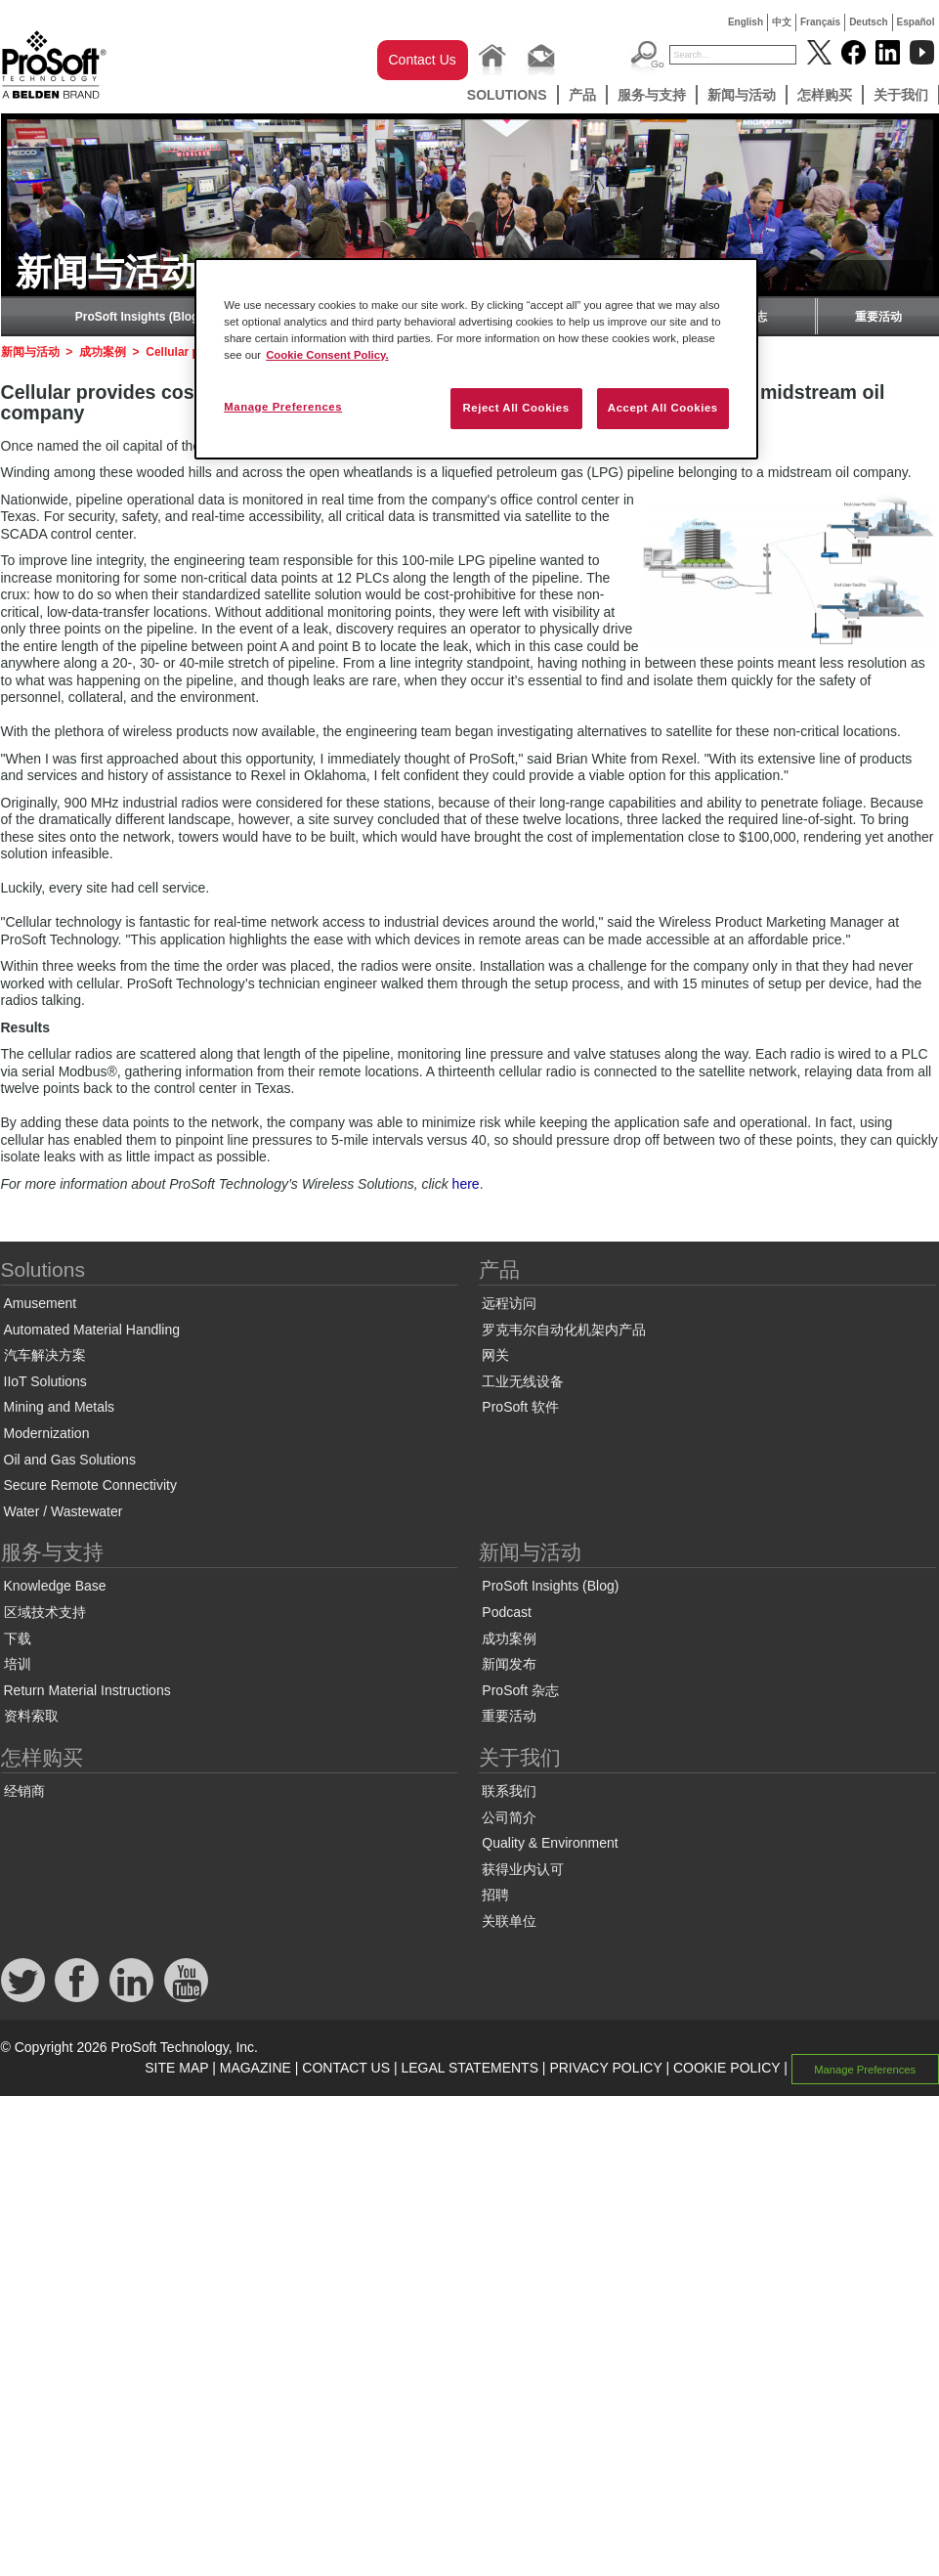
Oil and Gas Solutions (70, 1459)
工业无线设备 (523, 1381)
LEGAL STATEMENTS (469, 2067)
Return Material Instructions (87, 1690)
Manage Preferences (865, 2068)
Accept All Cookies (663, 408)
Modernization (47, 1433)
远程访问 (509, 1303)
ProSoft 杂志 (520, 1690)
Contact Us (422, 59)
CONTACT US (346, 2067)
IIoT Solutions (45, 1381)
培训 (17, 1664)
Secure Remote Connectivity (90, 1485)
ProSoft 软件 (520, 1407)
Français (820, 22)
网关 (495, 1355)
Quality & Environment (550, 1843)
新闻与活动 (741, 95)
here (466, 1184)
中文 (781, 22)
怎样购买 (824, 95)
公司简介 (509, 1817)
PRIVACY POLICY (605, 2067)
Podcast (507, 1612)
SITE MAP (176, 2067)
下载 (17, 1638)
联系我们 (509, 1791)
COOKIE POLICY (726, 2067)
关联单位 (509, 1921)
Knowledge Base (55, 1586)
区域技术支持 (45, 1612)
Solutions (507, 95)
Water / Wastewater (63, 1511)
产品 (582, 95)
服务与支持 (652, 95)
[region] (476, 358)
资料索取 (31, 1716)
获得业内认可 (523, 1869)
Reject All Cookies (515, 408)
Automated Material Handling (92, 1329)
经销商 (24, 1791)
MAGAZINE (255, 2067)
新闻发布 (509, 1664)
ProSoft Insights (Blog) (139, 317)
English (745, 22)
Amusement (40, 1303)
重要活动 (878, 317)
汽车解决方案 (45, 1355)
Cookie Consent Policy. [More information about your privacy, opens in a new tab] (327, 355)
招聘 (495, 1894)
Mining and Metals (59, 1407)
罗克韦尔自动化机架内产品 (564, 1329)
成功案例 (102, 352)
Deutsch (868, 22)
